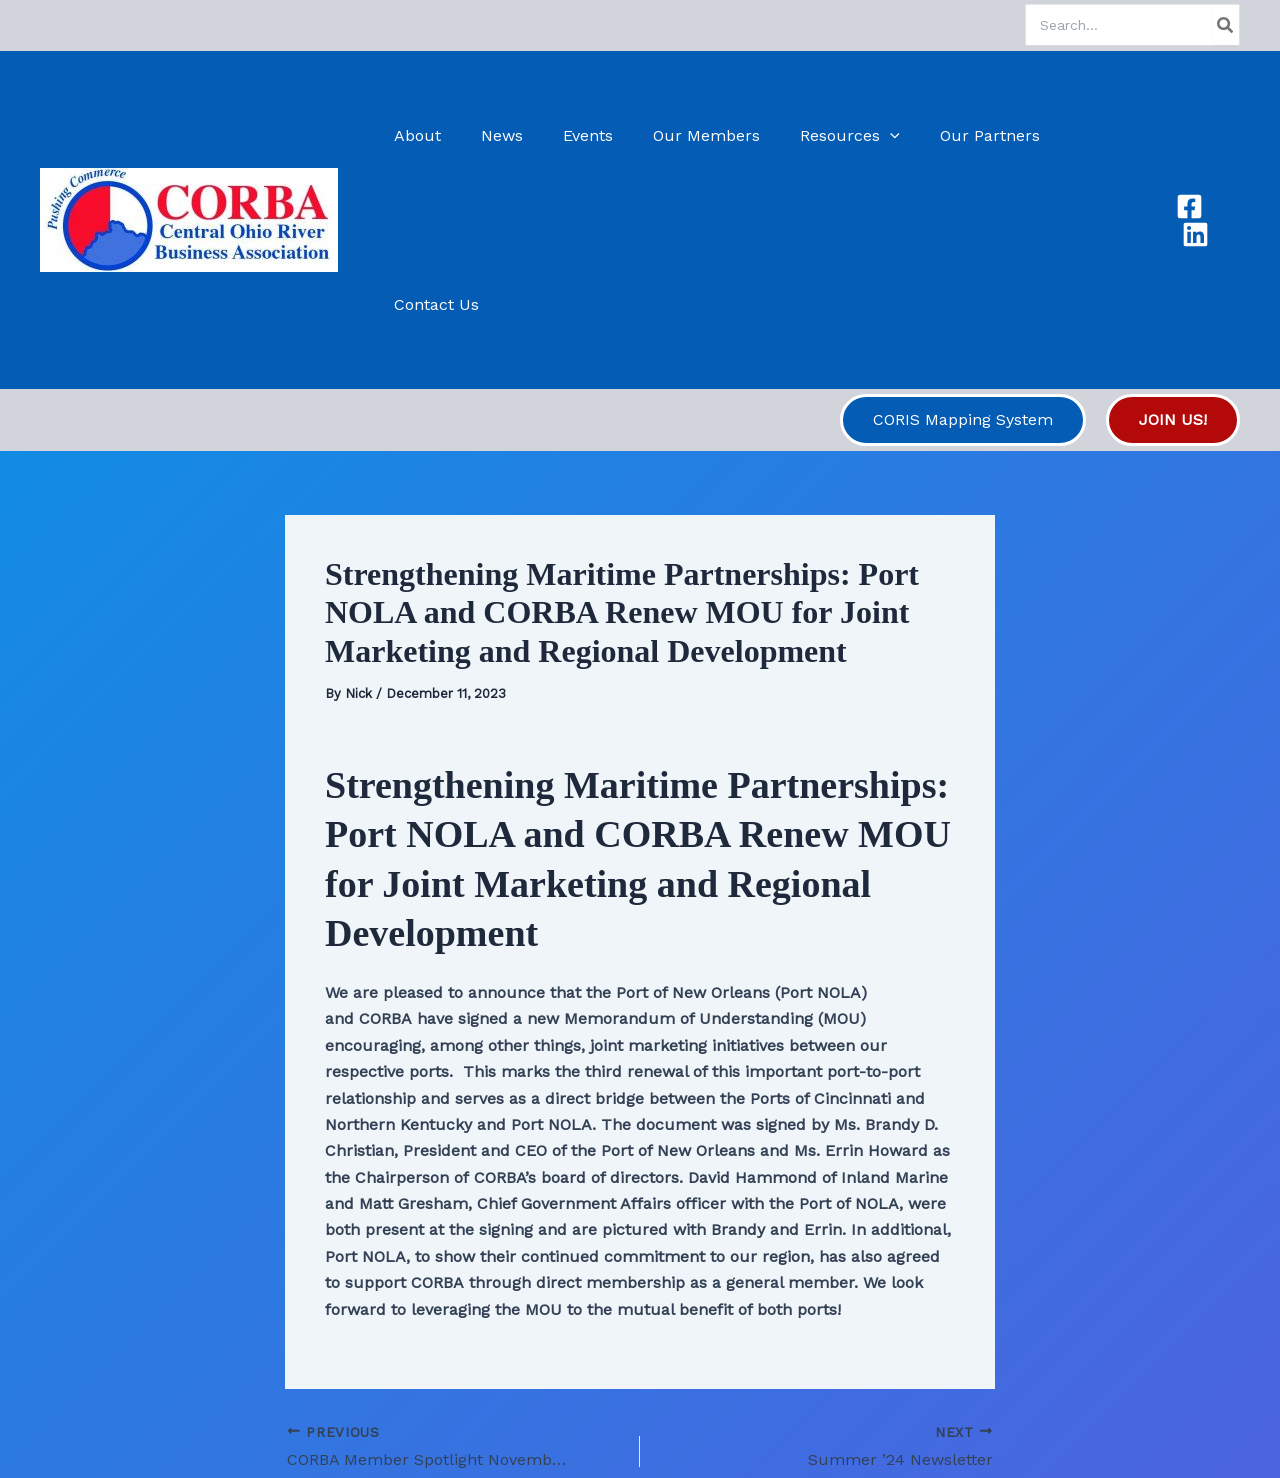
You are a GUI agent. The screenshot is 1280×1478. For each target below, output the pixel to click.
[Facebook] (1187, 135)
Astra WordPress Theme (761, 1427)
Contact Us (1095, 135)
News (515, 135)
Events (593, 135)
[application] (879, 135)
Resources (839, 135)
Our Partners (971, 135)
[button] (963, 251)
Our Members (703, 135)
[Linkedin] (1226, 135)
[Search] (1226, 25)
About (438, 135)
